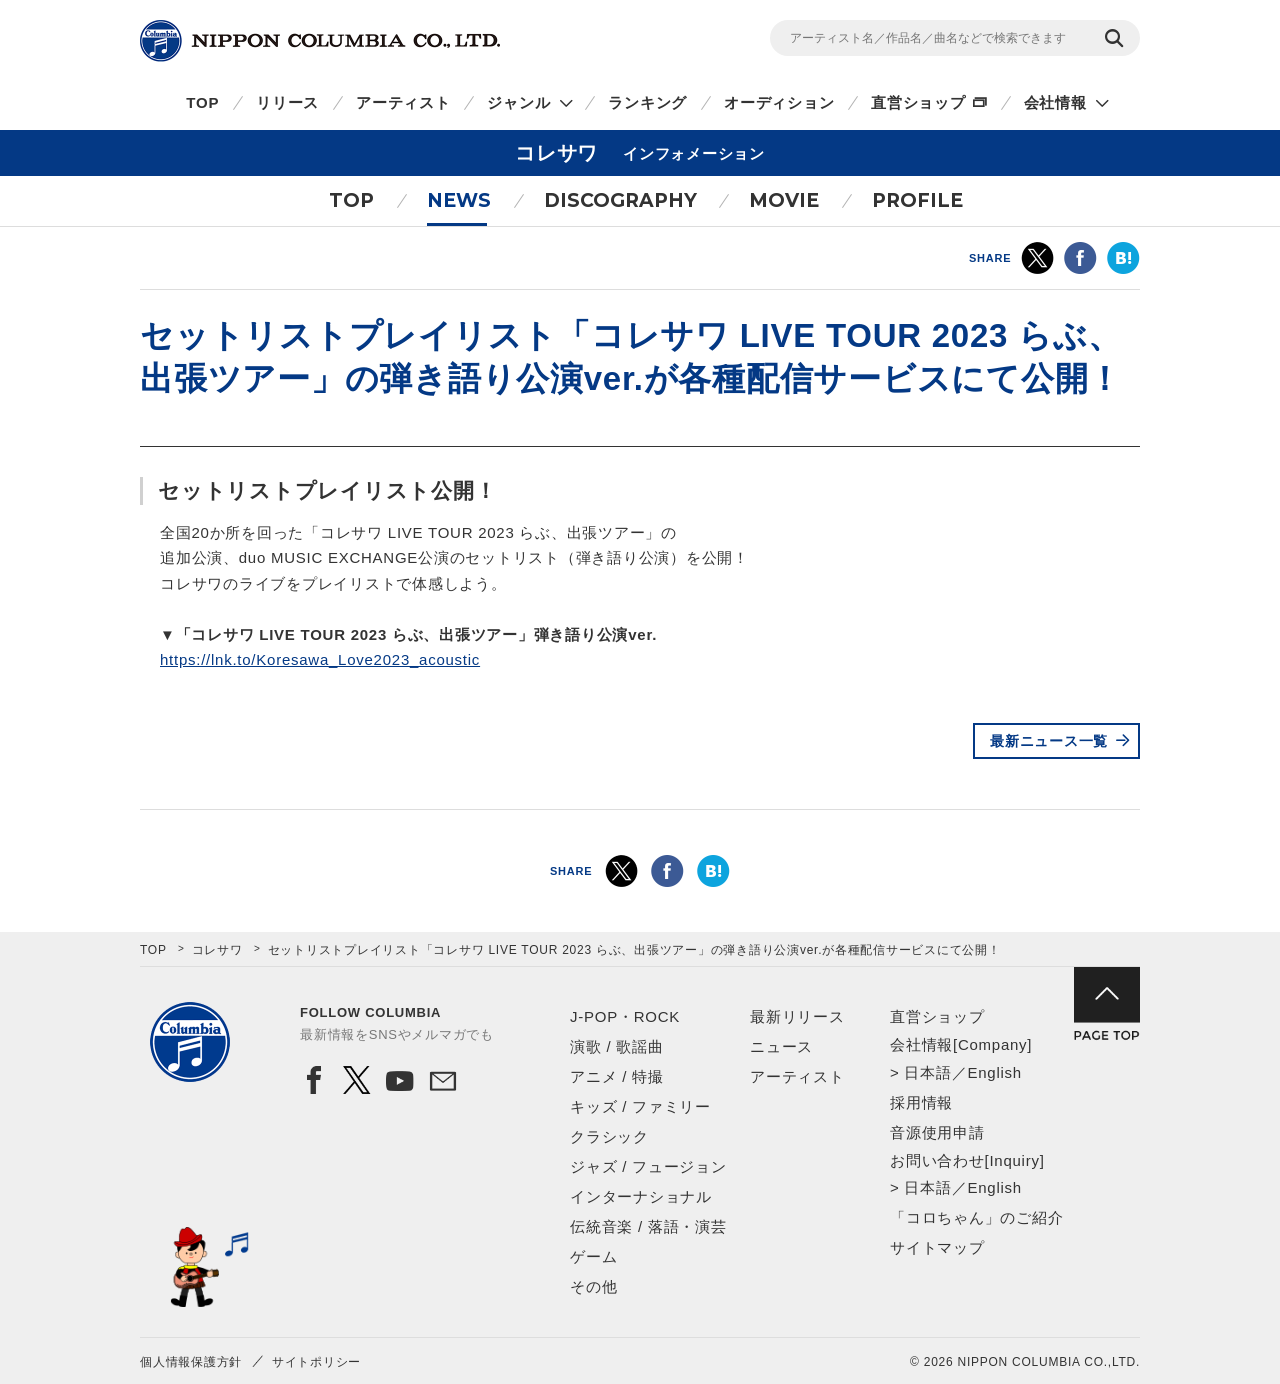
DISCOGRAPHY (620, 200)
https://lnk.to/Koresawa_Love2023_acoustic (320, 659)
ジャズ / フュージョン (648, 1166)
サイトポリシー (316, 1362)
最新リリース (797, 1016)
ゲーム (593, 1256)
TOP (202, 102)
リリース (287, 102)
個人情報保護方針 (191, 1362)
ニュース (781, 1046)
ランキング (647, 102)
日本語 (927, 1072)
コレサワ (217, 950)
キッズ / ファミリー (640, 1106)
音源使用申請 (937, 1132)
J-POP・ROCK (625, 1016)
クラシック (609, 1136)
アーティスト (403, 102)
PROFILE (917, 200)
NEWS (459, 200)
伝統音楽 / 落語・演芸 (648, 1226)
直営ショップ (918, 102)
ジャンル (518, 102)
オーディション (779, 102)
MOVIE (784, 200)
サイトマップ (937, 1247)
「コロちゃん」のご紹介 (976, 1217)
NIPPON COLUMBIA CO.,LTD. (320, 41)
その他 (593, 1286)
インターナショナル (641, 1196)
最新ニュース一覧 (1049, 741)
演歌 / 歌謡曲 (617, 1046)
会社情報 (1055, 102)
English (994, 1072)
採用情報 (921, 1102)
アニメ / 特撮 (617, 1076)
